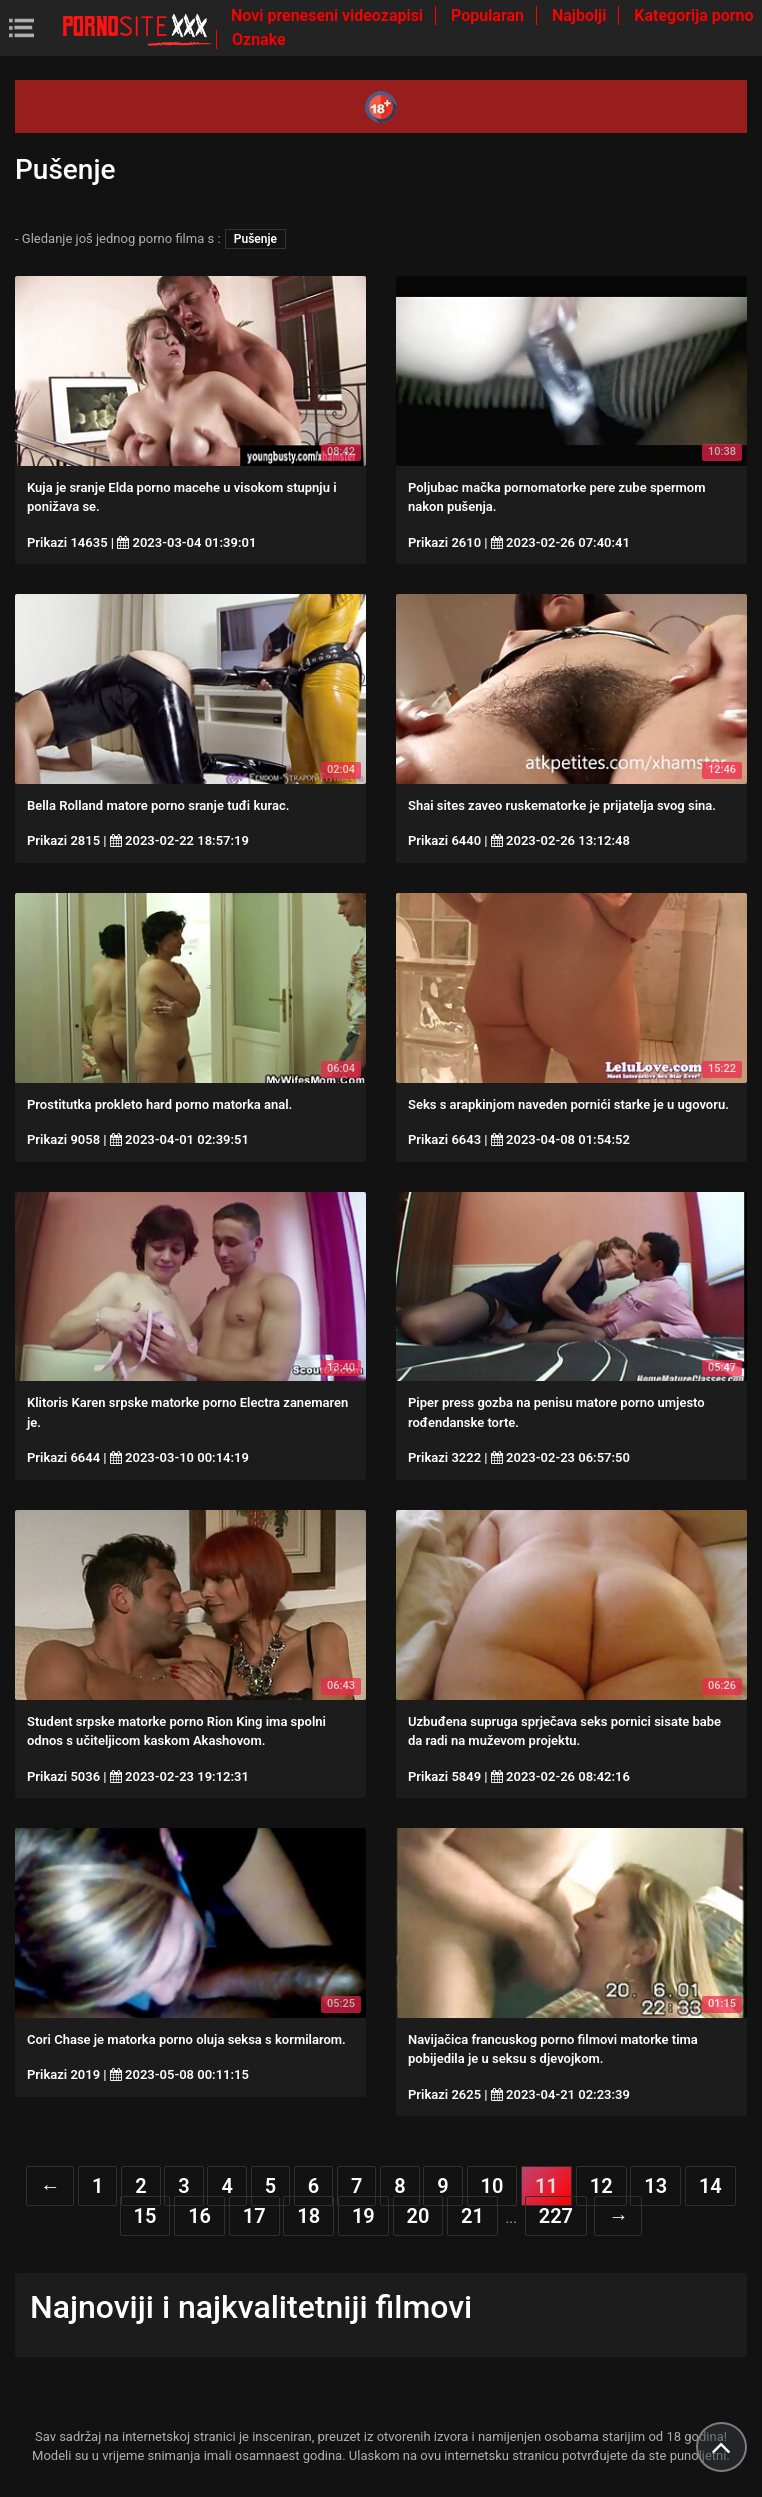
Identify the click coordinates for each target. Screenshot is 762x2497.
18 (308, 2216)
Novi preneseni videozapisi (329, 15)
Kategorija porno (693, 15)
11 (546, 2186)
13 (655, 2186)
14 (710, 2186)
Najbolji (581, 15)
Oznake (259, 39)
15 (145, 2216)
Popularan (489, 15)
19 (363, 2216)
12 (601, 2186)
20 (418, 2216)
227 (556, 2216)
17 (254, 2216)
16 (199, 2216)
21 (472, 2216)
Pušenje (255, 239)
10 (492, 2186)
